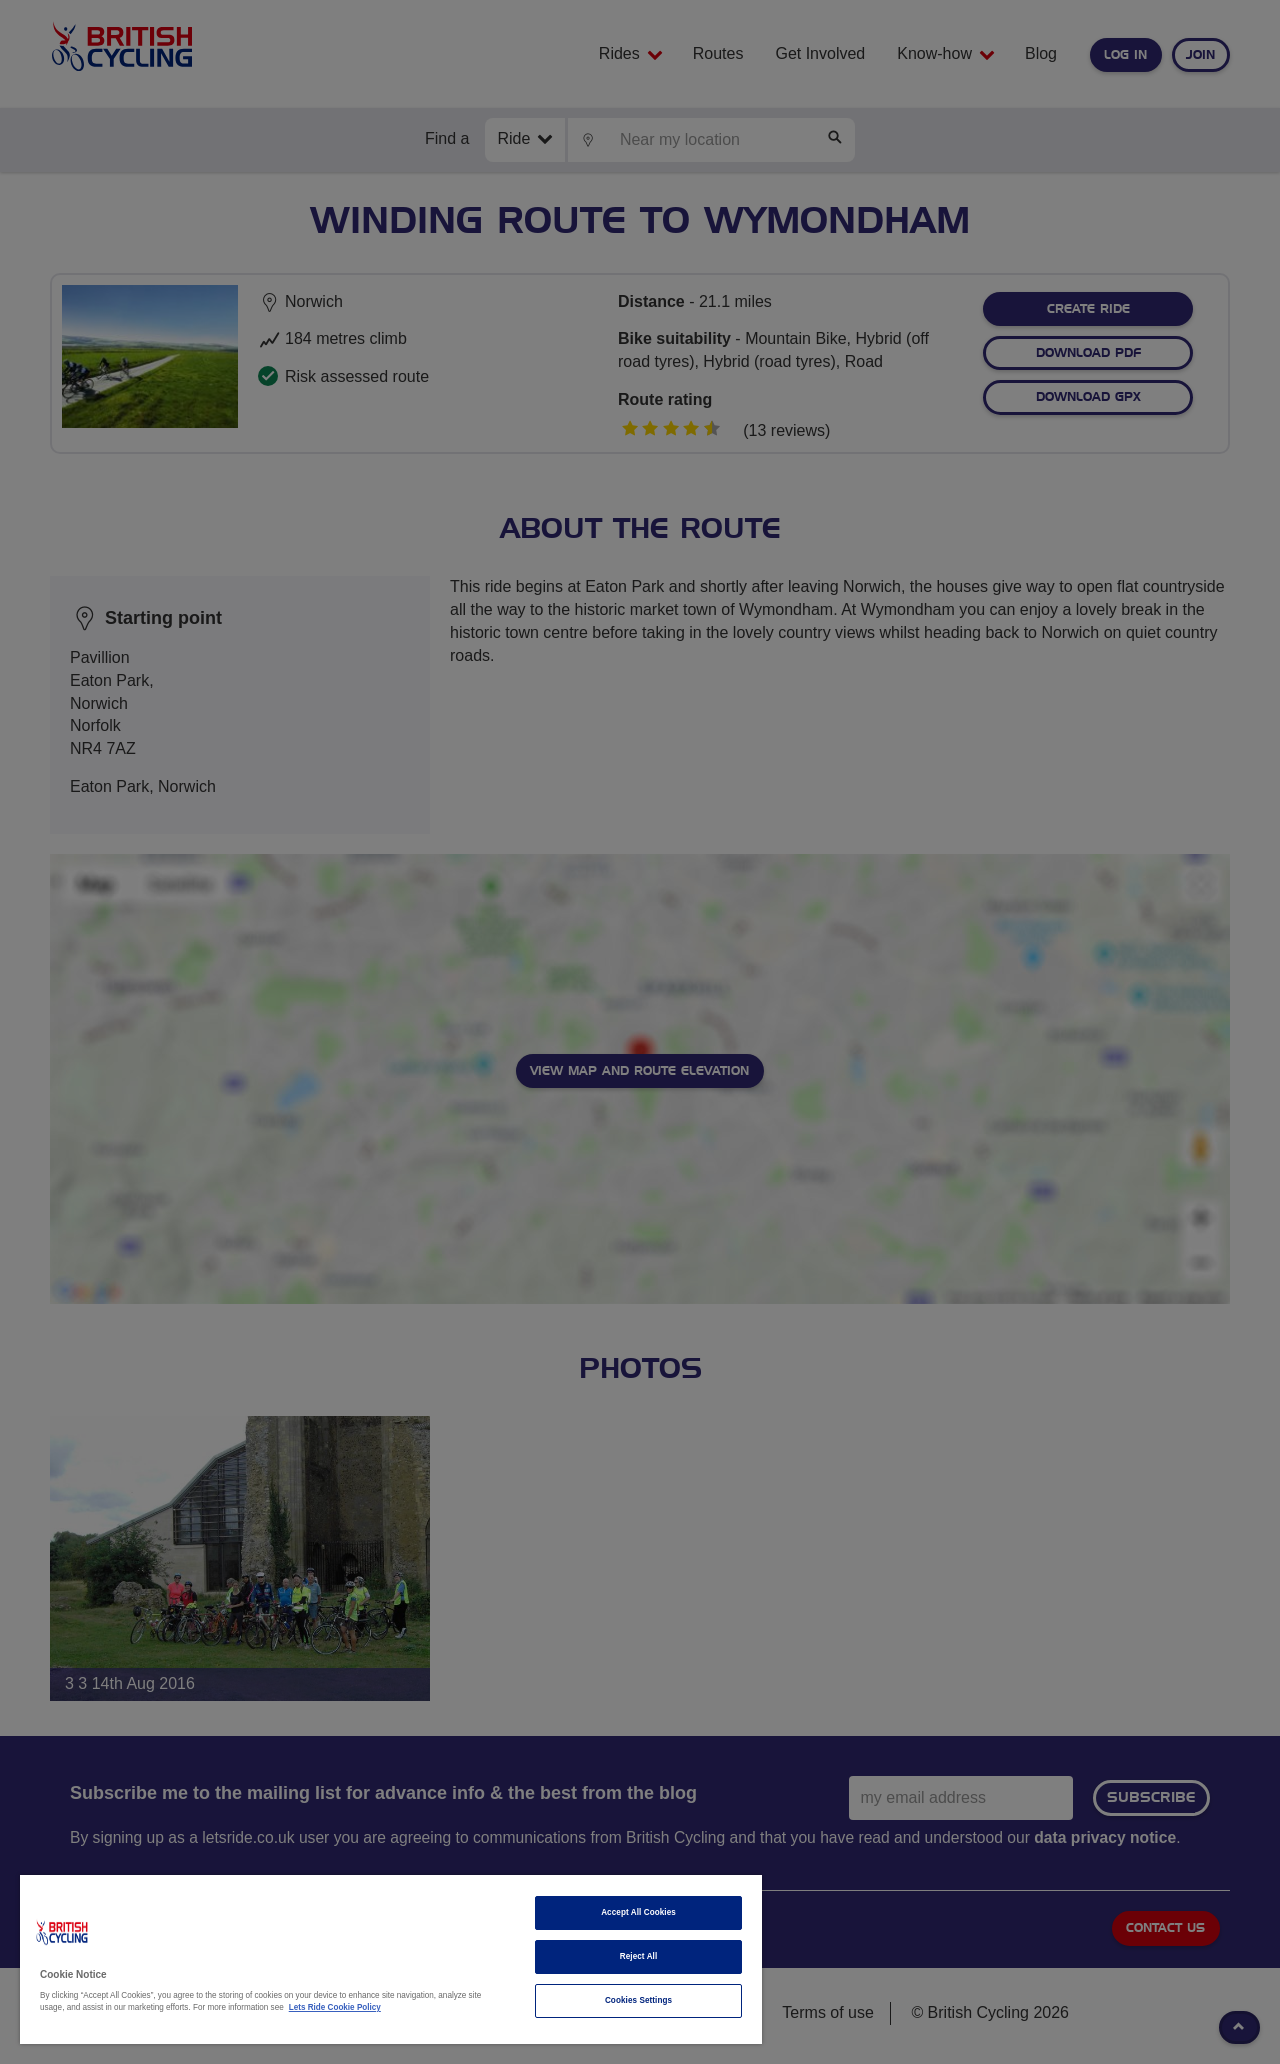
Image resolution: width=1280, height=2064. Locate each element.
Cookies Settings (638, 2000)
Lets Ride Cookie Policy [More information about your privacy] (335, 2007)
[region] (391, 1959)
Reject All (639, 1956)
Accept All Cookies (638, 1912)
